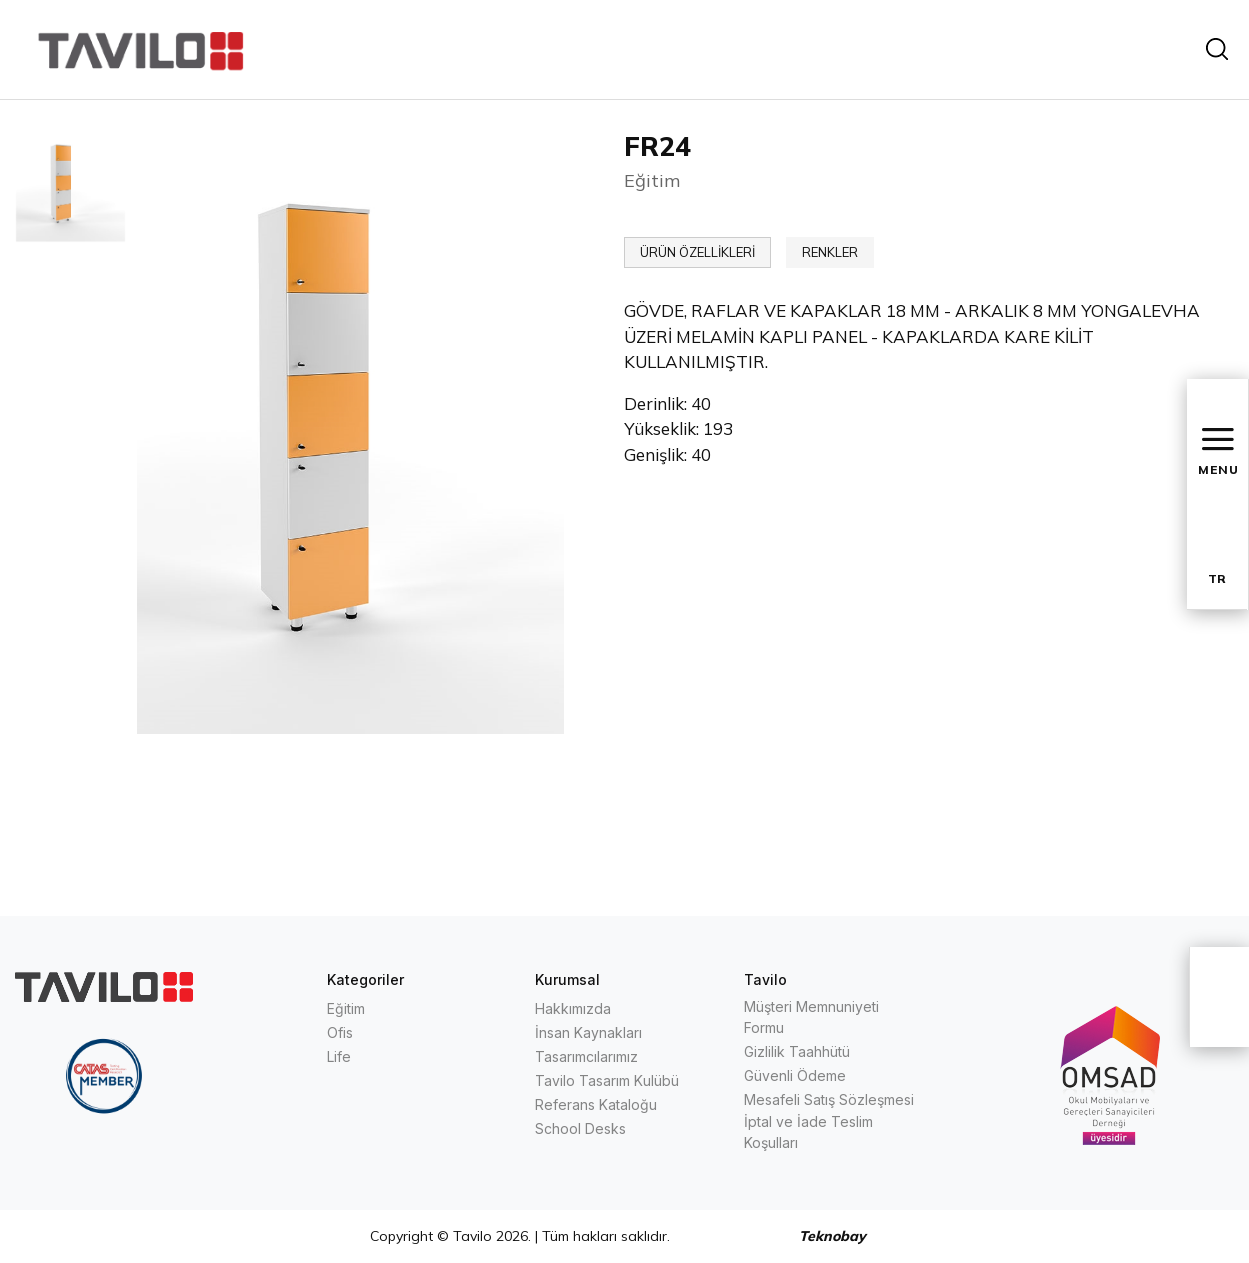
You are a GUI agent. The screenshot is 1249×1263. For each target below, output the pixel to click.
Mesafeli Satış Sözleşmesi (829, 1099)
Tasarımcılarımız (586, 1056)
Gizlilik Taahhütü (797, 1051)
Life (339, 1056)
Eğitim (346, 1008)
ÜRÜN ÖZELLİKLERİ (697, 252)
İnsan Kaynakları (588, 1032)
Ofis (340, 1032)
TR (1217, 578)
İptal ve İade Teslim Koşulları (808, 1132)
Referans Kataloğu (596, 1104)
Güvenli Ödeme (795, 1075)
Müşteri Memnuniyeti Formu (811, 1017)
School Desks (580, 1128)
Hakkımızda (573, 1008)
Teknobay (832, 1236)
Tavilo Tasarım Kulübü (607, 1080)
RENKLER (830, 252)
